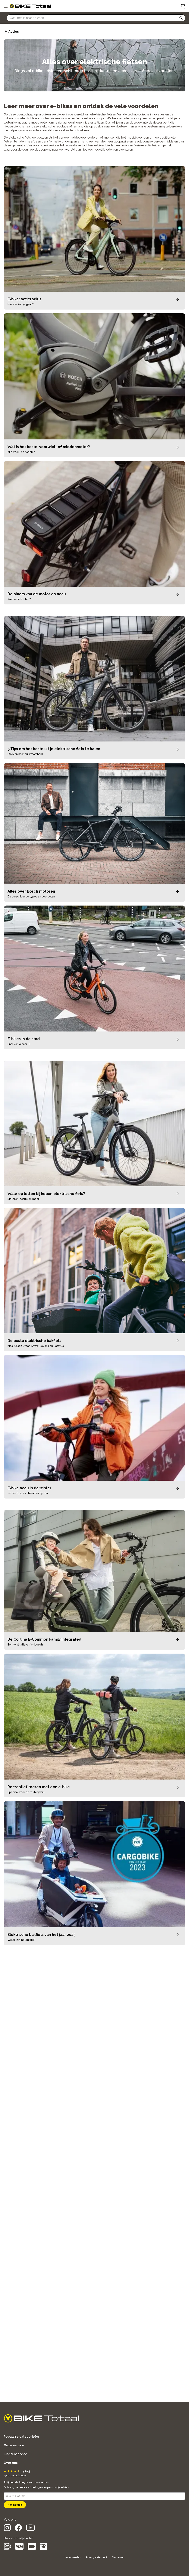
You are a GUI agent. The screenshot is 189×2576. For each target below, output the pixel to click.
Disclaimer (118, 2557)
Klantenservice (15, 2454)
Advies (13, 31)
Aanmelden (15, 2504)
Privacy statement (96, 2557)
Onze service (14, 2445)
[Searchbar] (94, 18)
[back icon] (5, 31)
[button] (181, 18)
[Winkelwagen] (183, 6)
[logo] (30, 6)
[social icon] (7, 2530)
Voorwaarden (73, 2557)
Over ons (11, 2462)
